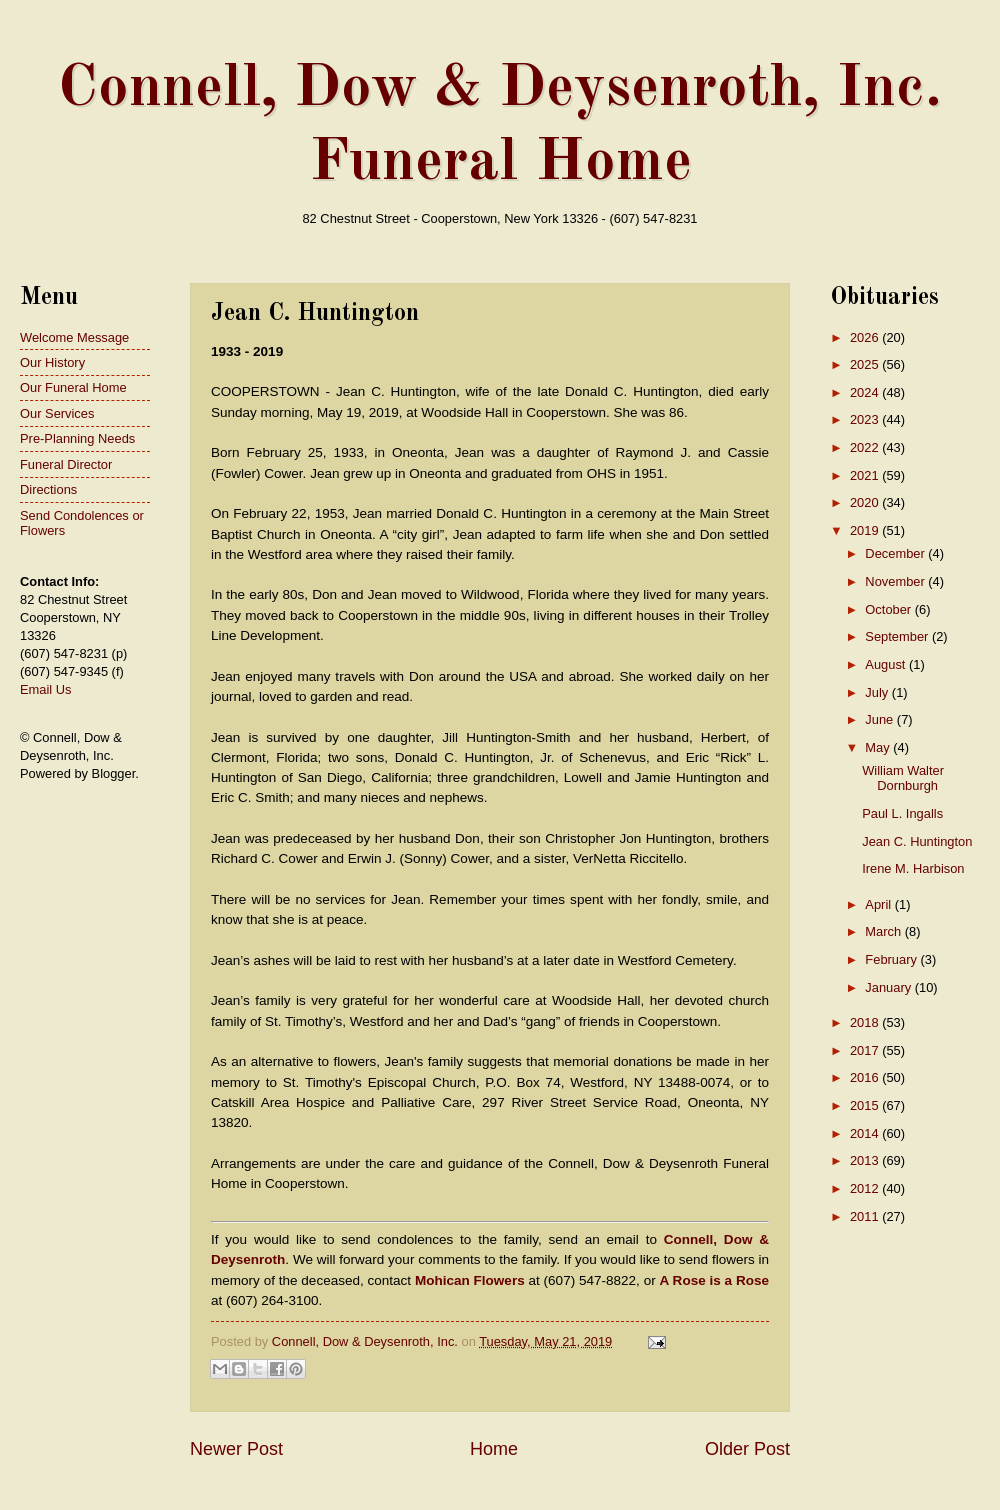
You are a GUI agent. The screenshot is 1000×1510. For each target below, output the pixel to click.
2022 (866, 447)
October (889, 609)
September (898, 636)
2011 (866, 1216)
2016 (866, 1077)
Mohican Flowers (470, 1280)
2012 (866, 1188)
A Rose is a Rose (714, 1280)
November (896, 581)
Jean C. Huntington (917, 841)
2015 (866, 1105)
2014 (866, 1133)
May (879, 747)
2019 (866, 530)
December (896, 553)
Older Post (747, 1449)
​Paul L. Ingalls (902, 813)
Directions (48, 489)
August (887, 664)
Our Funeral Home (73, 387)
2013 (866, 1160)
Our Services (57, 413)
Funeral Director (66, 464)
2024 (866, 392)
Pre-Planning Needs (77, 438)
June (881, 719)
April (879, 904)
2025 (866, 364)
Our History (52, 362)
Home (494, 1449)
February (892, 959)
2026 (866, 337)
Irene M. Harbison (913, 868)
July (878, 692)
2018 (866, 1022)
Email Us (46, 689)
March (884, 931)
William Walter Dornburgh (903, 778)
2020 (866, 502)
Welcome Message (74, 337)
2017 (866, 1050)
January (889, 987)
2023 (866, 419)
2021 (866, 475)
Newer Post (236, 1449)
